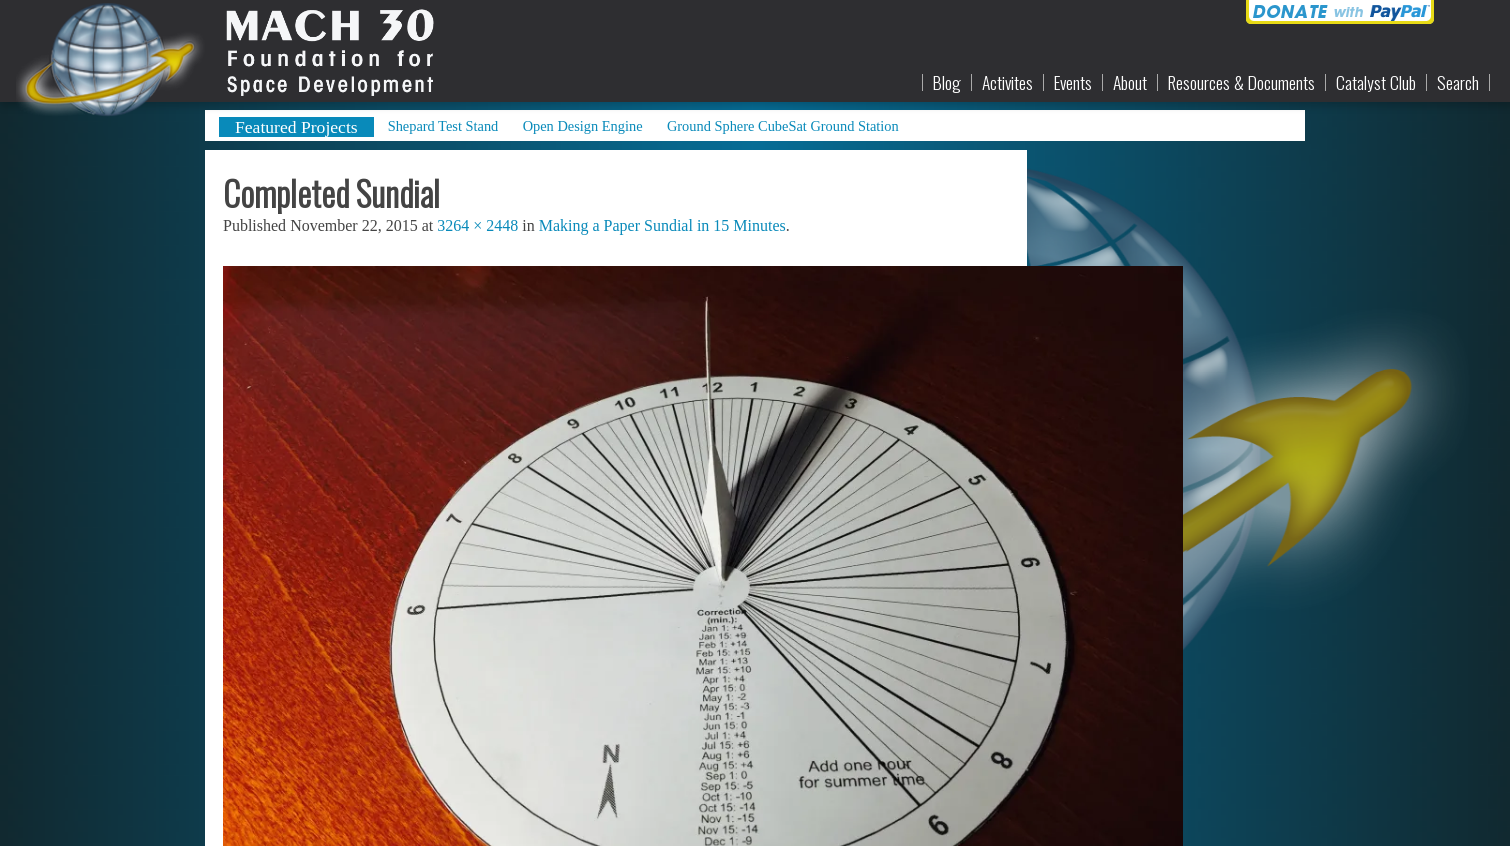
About (1130, 83)
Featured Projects (296, 127)
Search (1458, 83)
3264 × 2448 (477, 225)
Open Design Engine (583, 126)
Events (1073, 83)
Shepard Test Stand (443, 126)
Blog (947, 83)
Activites (1007, 83)
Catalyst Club (1376, 83)
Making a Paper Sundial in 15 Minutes (662, 225)
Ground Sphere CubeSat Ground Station (783, 126)
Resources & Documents (1241, 83)
